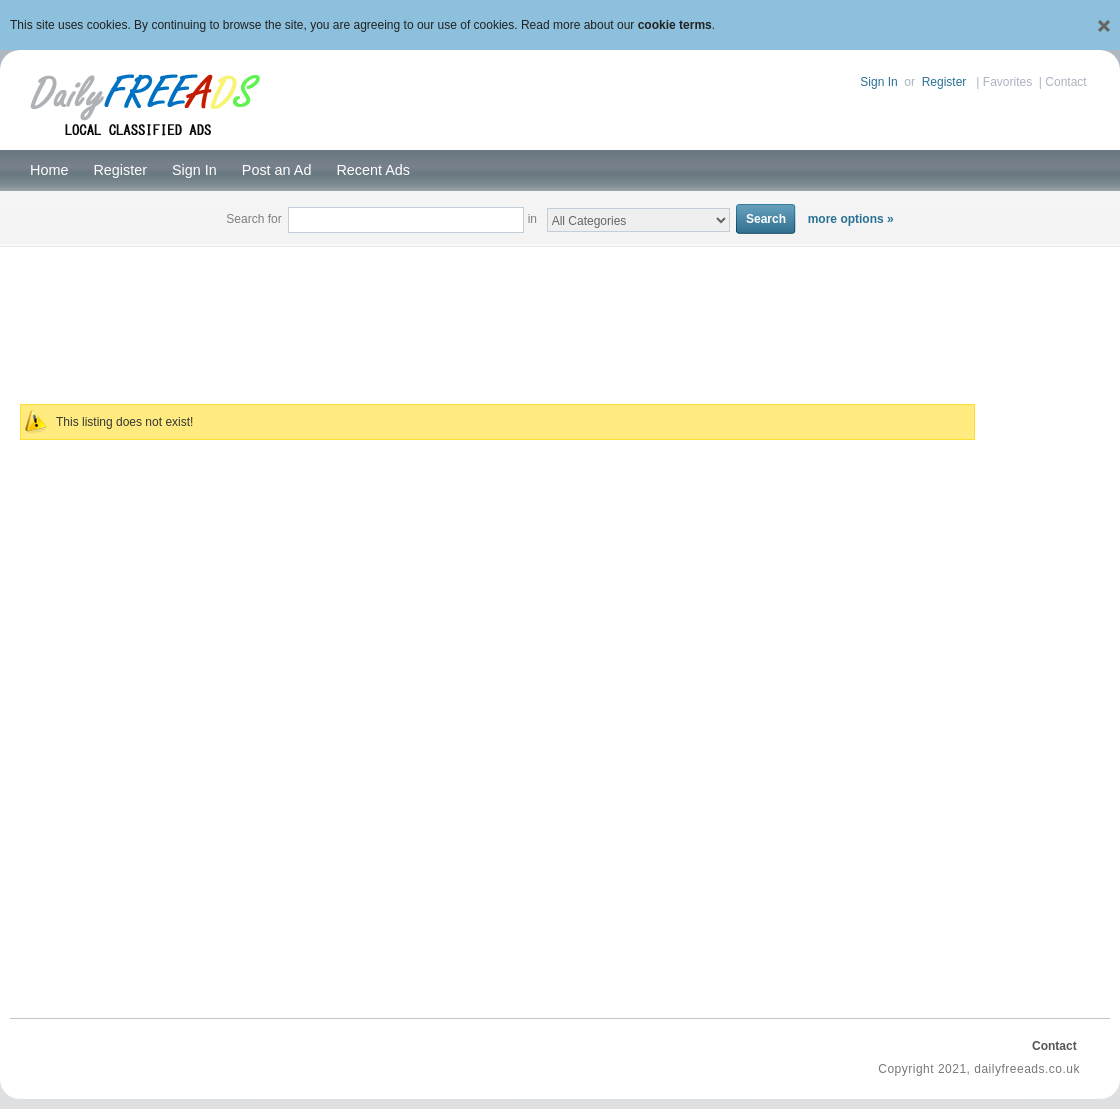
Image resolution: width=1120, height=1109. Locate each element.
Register (944, 82)
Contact (1065, 82)
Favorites (1007, 82)
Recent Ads (373, 170)
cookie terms (675, 25)
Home (49, 170)
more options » (851, 219)
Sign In (878, 82)
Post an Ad (277, 170)
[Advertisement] (560, 313)
